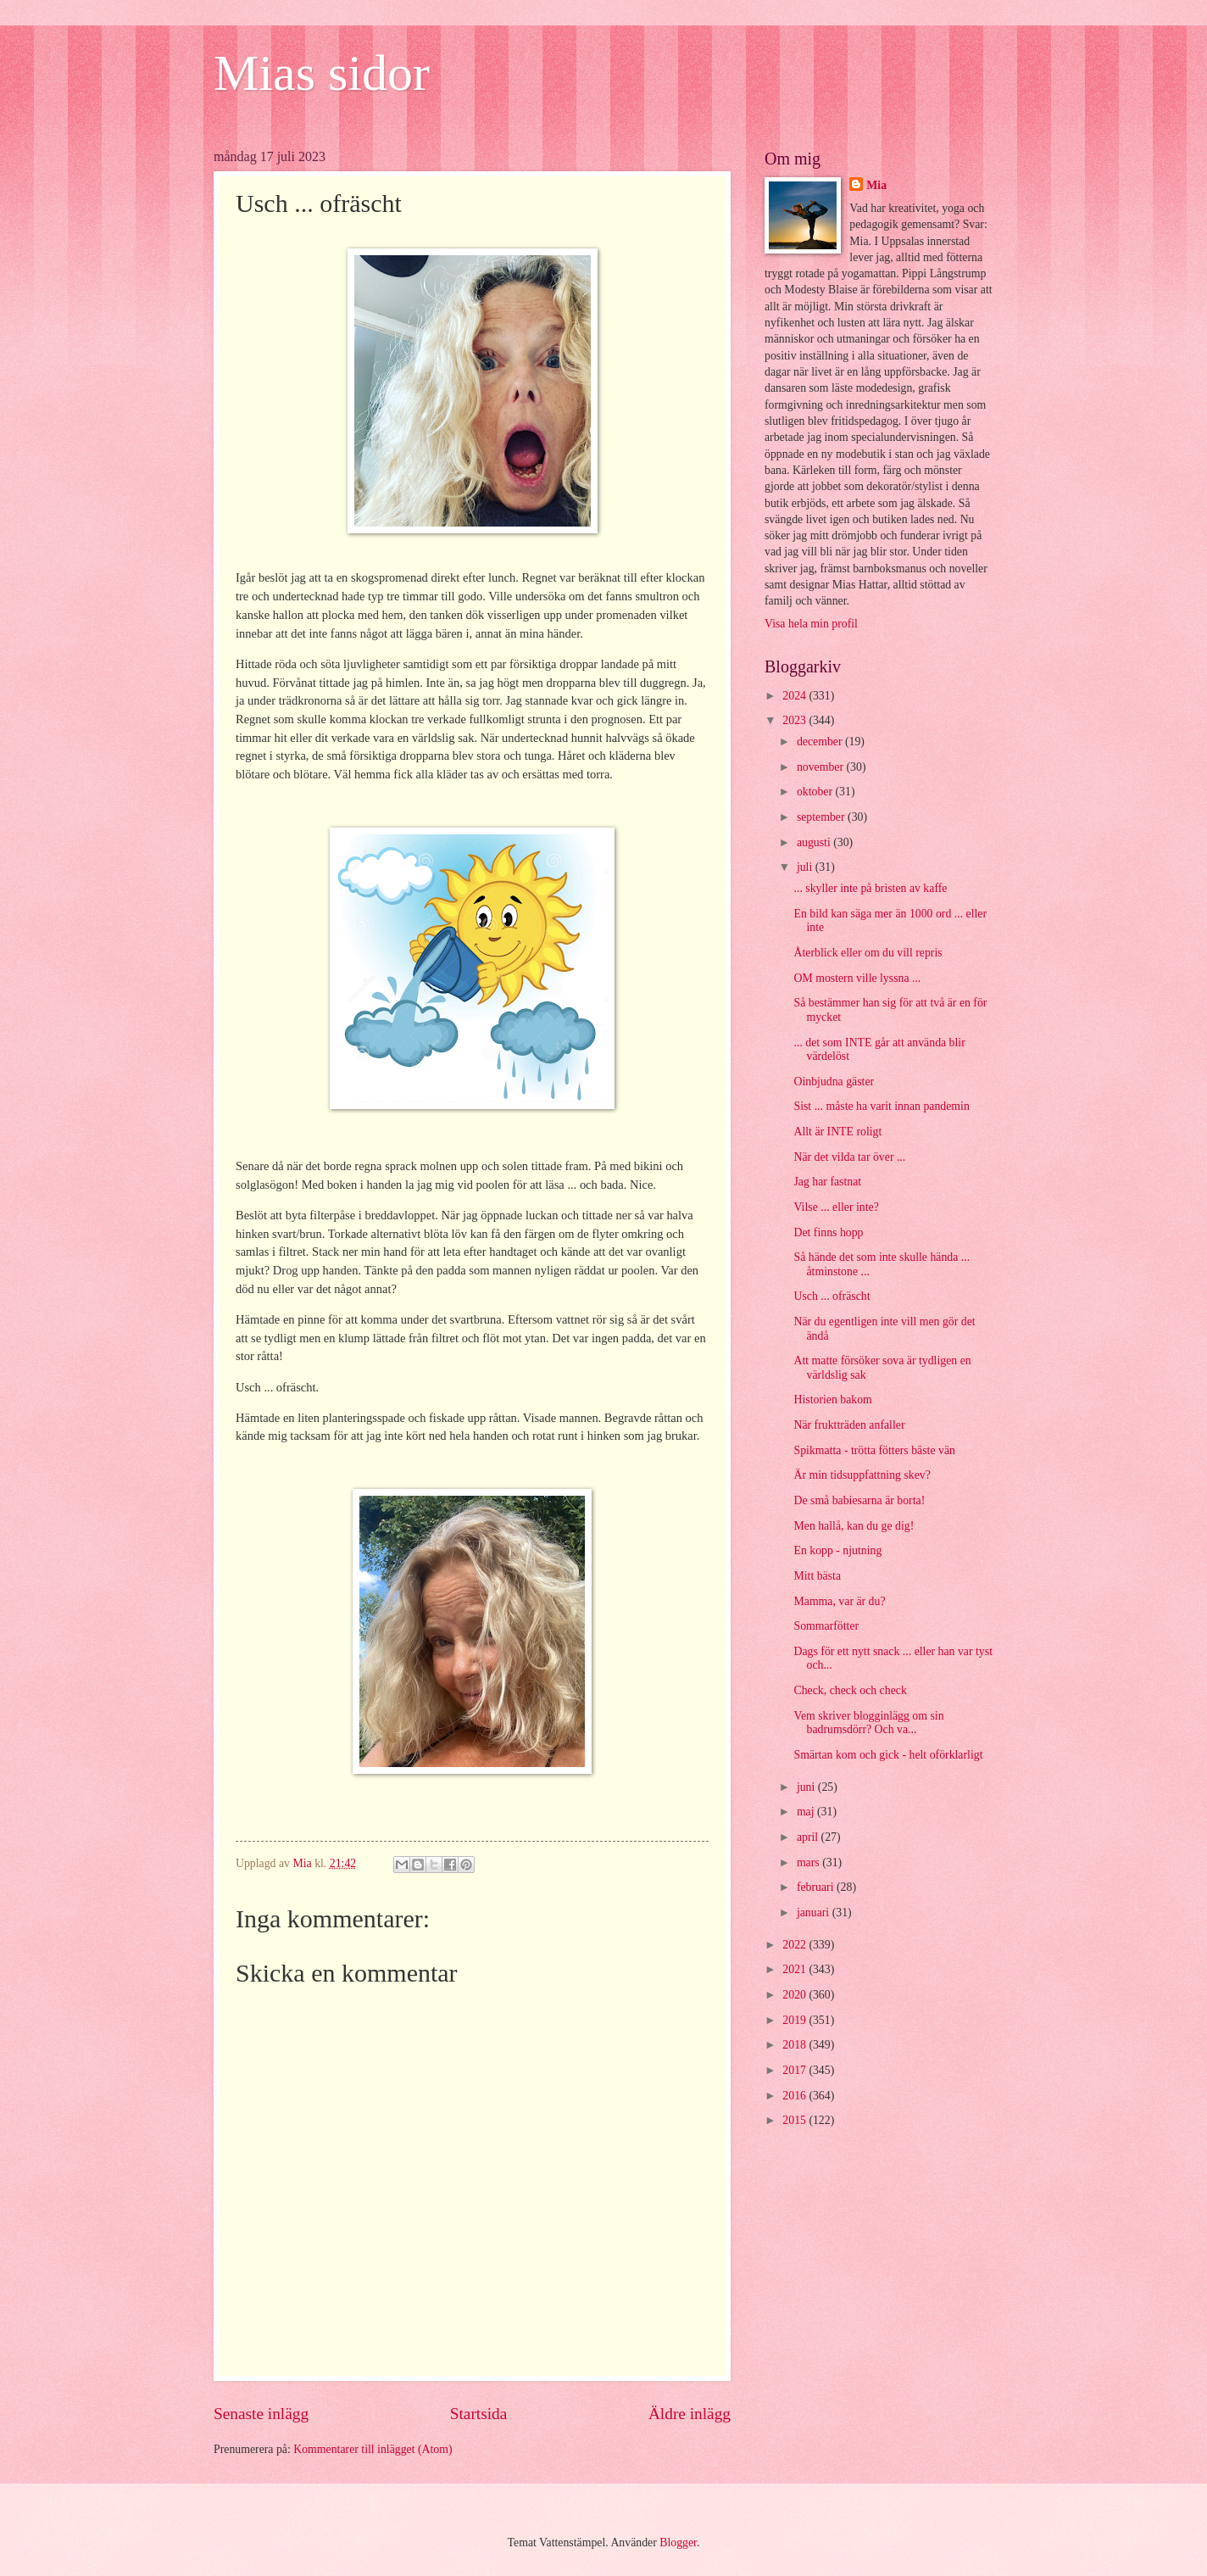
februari (817, 1887)
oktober (816, 791)
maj (807, 1811)
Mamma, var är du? (839, 1601)
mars (809, 1862)
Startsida (479, 2414)
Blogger (678, 2542)
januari (814, 1912)
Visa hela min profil (811, 623)
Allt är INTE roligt (837, 1131)
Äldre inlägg (689, 2414)
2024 (795, 695)
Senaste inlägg (261, 2414)
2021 (795, 1969)
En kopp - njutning (837, 1550)
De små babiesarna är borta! (859, 1500)
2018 (795, 2044)
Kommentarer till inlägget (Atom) (372, 2449)
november (822, 767)
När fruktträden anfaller (848, 1425)
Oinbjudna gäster (833, 1081)
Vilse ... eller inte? (835, 1207)
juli (806, 867)
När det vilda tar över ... (849, 1157)
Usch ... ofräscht (831, 1296)
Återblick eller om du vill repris (867, 952)
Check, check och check (849, 1690)
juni (807, 1787)
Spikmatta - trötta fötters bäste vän (873, 1450)
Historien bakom (832, 1399)
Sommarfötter (826, 1626)
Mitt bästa (817, 1576)
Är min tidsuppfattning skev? (861, 1475)
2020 (795, 1994)
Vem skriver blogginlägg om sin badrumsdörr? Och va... (868, 1723)
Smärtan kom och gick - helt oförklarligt (887, 1754)
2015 (795, 2120)
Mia (876, 185)
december (821, 741)
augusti (815, 842)
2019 (795, 2020)
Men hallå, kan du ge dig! (853, 1525)
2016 (795, 2095)
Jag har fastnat (827, 1181)
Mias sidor (322, 73)
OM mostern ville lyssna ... (857, 978)
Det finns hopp (828, 1232)
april (809, 1837)
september (822, 817)
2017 (795, 2070)
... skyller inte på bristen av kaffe (870, 888)
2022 (795, 1944)
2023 (795, 720)
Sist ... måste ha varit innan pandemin (881, 1106)
